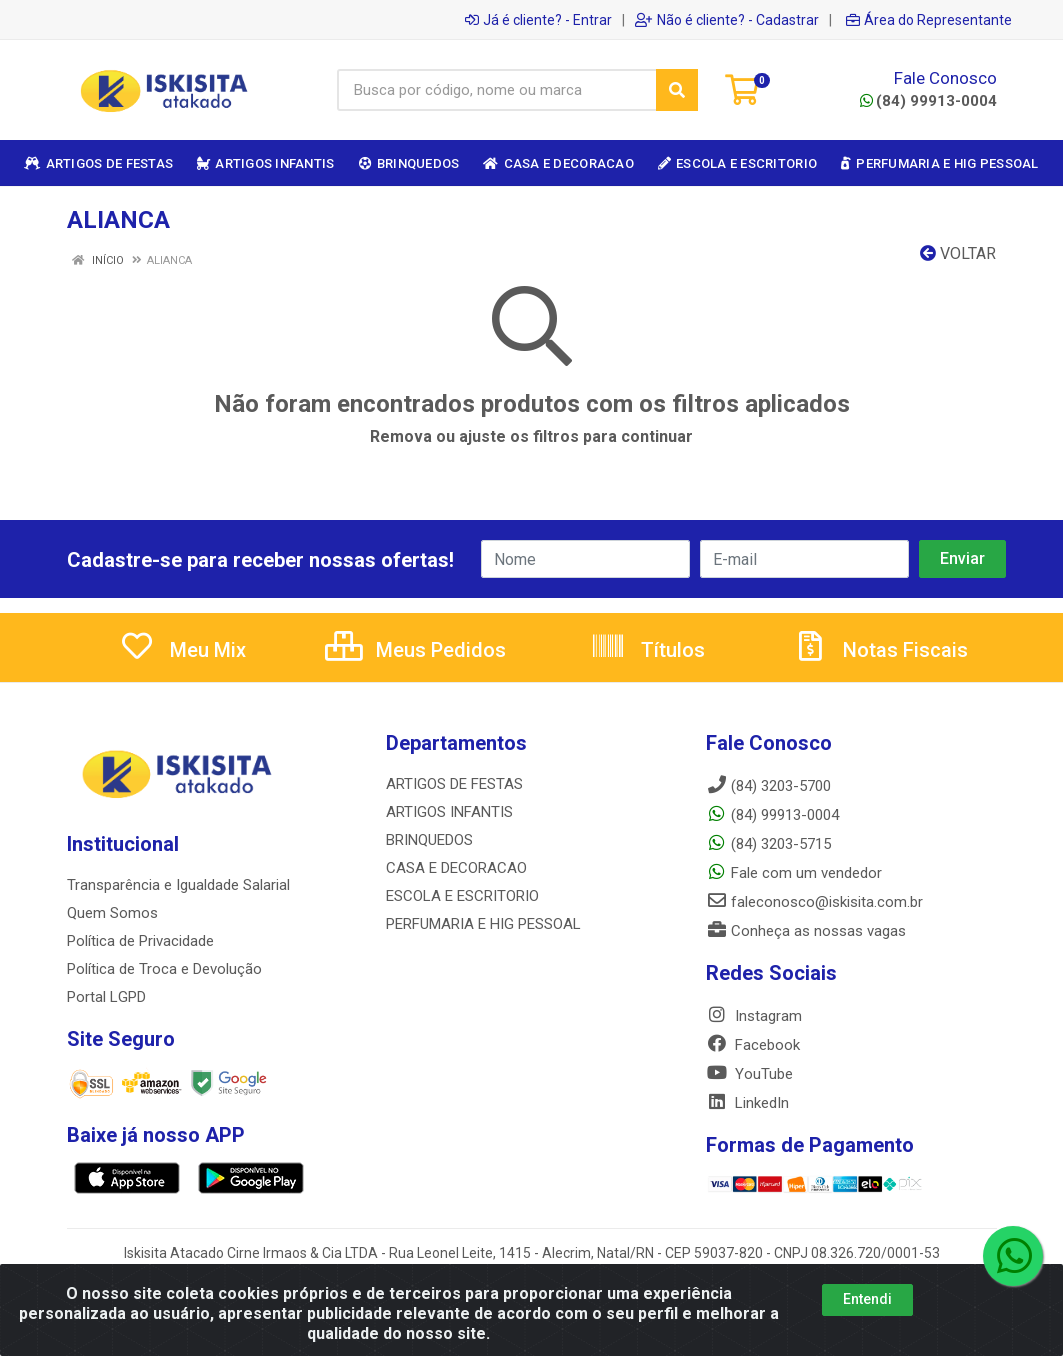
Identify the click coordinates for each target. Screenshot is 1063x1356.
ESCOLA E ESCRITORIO (462, 896)
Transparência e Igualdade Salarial (178, 885)
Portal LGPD (106, 997)
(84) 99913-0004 (928, 101)
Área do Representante (929, 20)
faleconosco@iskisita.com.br (814, 902)
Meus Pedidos (415, 650)
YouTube (749, 1074)
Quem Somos (112, 913)
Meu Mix (182, 650)
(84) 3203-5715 (768, 844)
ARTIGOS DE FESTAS (454, 784)
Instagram (754, 1016)
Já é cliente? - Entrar (538, 20)
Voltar (958, 253)
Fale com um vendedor (794, 873)
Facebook (753, 1045)
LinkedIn (747, 1103)
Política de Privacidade (140, 941)
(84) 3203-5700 (768, 786)
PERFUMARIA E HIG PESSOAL (483, 924)
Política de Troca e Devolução (164, 969)
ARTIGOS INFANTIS (449, 812)
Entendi (867, 1299)
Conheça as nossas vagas (806, 931)
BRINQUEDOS (429, 840)
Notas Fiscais (880, 650)
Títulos (647, 650)
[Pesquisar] (677, 90)
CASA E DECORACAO (456, 868)
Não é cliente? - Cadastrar (727, 20)
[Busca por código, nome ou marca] (497, 90)
